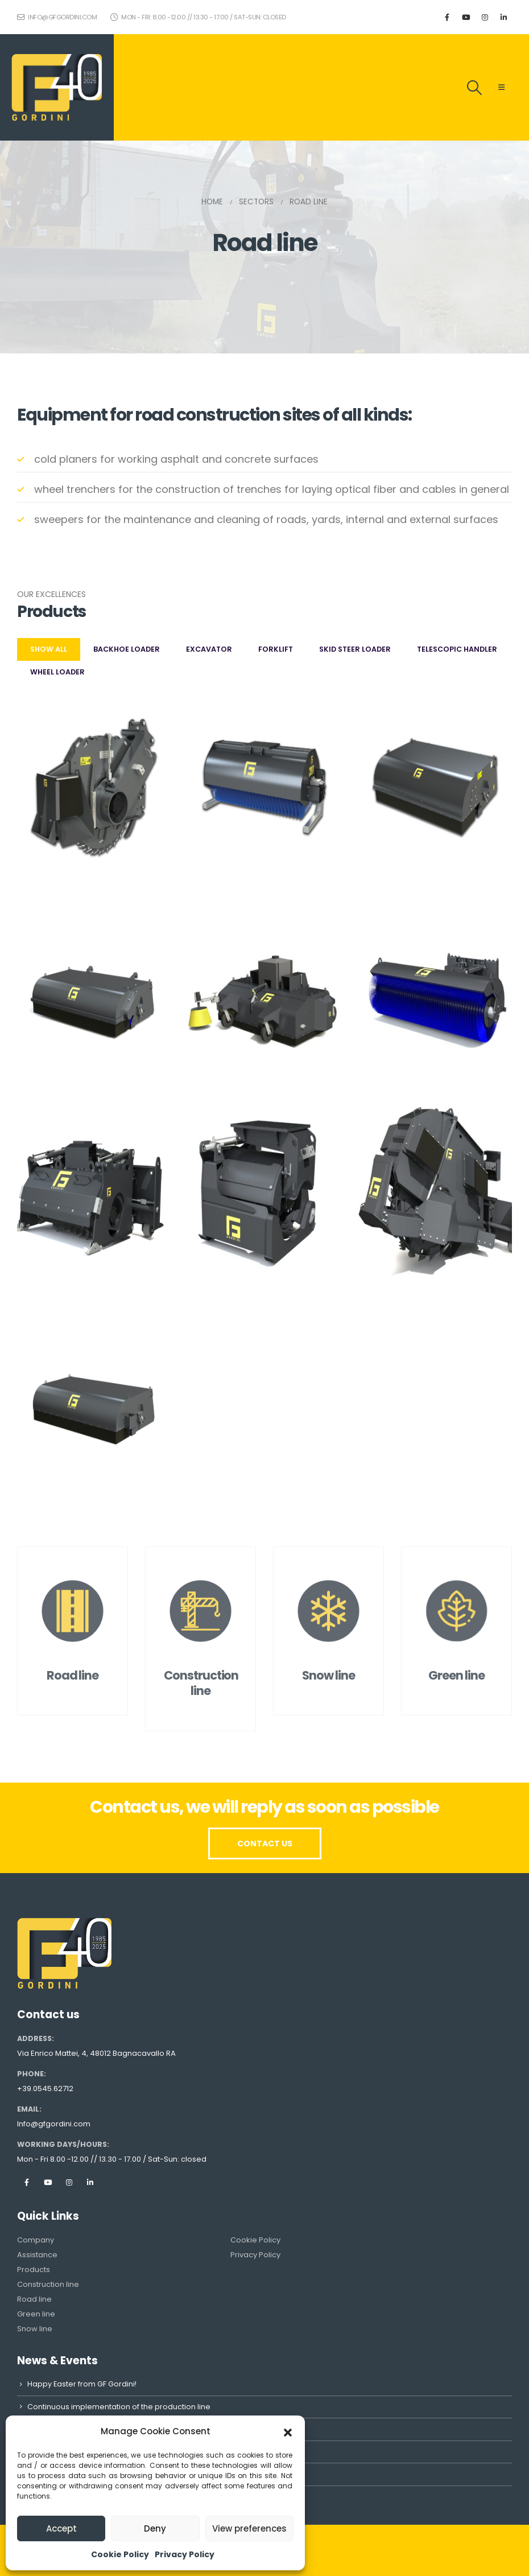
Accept (61, 2528)
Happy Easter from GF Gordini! (82, 2384)
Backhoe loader (126, 649)
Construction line (48, 2284)
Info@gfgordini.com (53, 2123)
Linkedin (89, 2182)
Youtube (47, 2182)
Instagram (68, 2182)
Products (33, 2269)
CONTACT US (264, 1843)
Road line (34, 2299)
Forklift (275, 649)
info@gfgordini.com (57, 17)
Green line (36, 2313)
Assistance (37, 2254)
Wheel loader (57, 672)
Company (35, 2240)
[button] (288, 2431)
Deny (155, 2528)
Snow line (34, 2328)
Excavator (209, 649)
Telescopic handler (457, 649)
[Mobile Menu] (501, 87)
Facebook (26, 2182)
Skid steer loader (355, 649)
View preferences (249, 2528)
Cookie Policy (120, 2554)
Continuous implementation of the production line (118, 2407)
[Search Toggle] (474, 87)
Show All (48, 649)
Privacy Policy (184, 2554)
